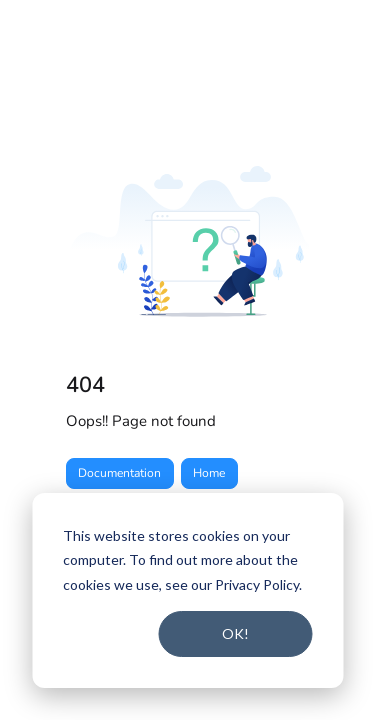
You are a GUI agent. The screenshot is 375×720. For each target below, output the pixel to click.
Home (209, 473)
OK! (235, 633)
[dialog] (187, 590)
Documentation (119, 473)
